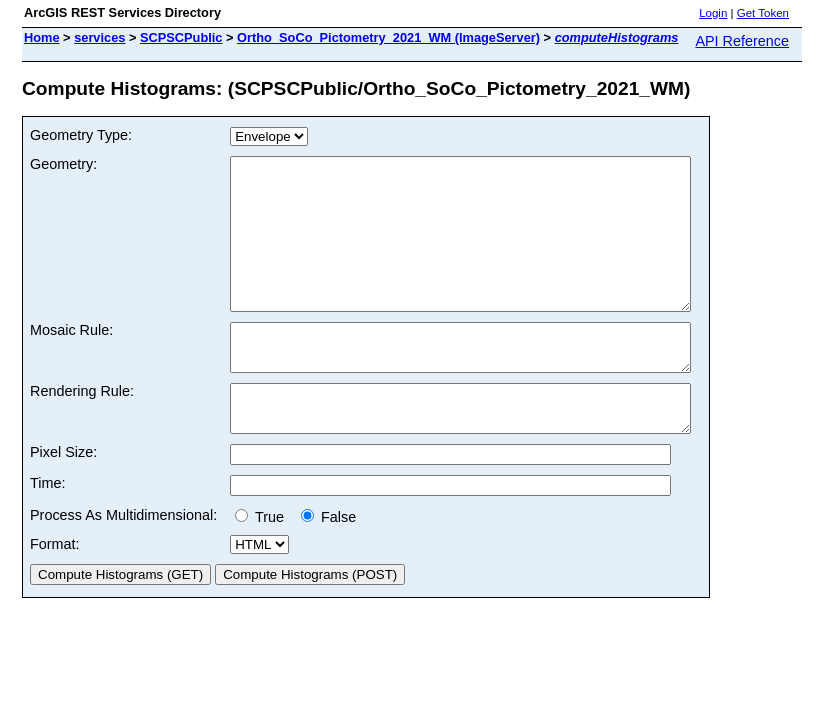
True (263, 565)
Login (713, 13)
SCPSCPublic (181, 37)
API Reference (742, 41)
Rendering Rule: (82, 430)
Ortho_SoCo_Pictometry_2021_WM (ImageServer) (388, 37)
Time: (47, 531)
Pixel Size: (63, 500)
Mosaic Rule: (71, 360)
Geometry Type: (81, 135)
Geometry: (63, 164)
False (328, 565)
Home (42, 37)
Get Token (763, 13)
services (99, 37)
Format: (55, 592)
